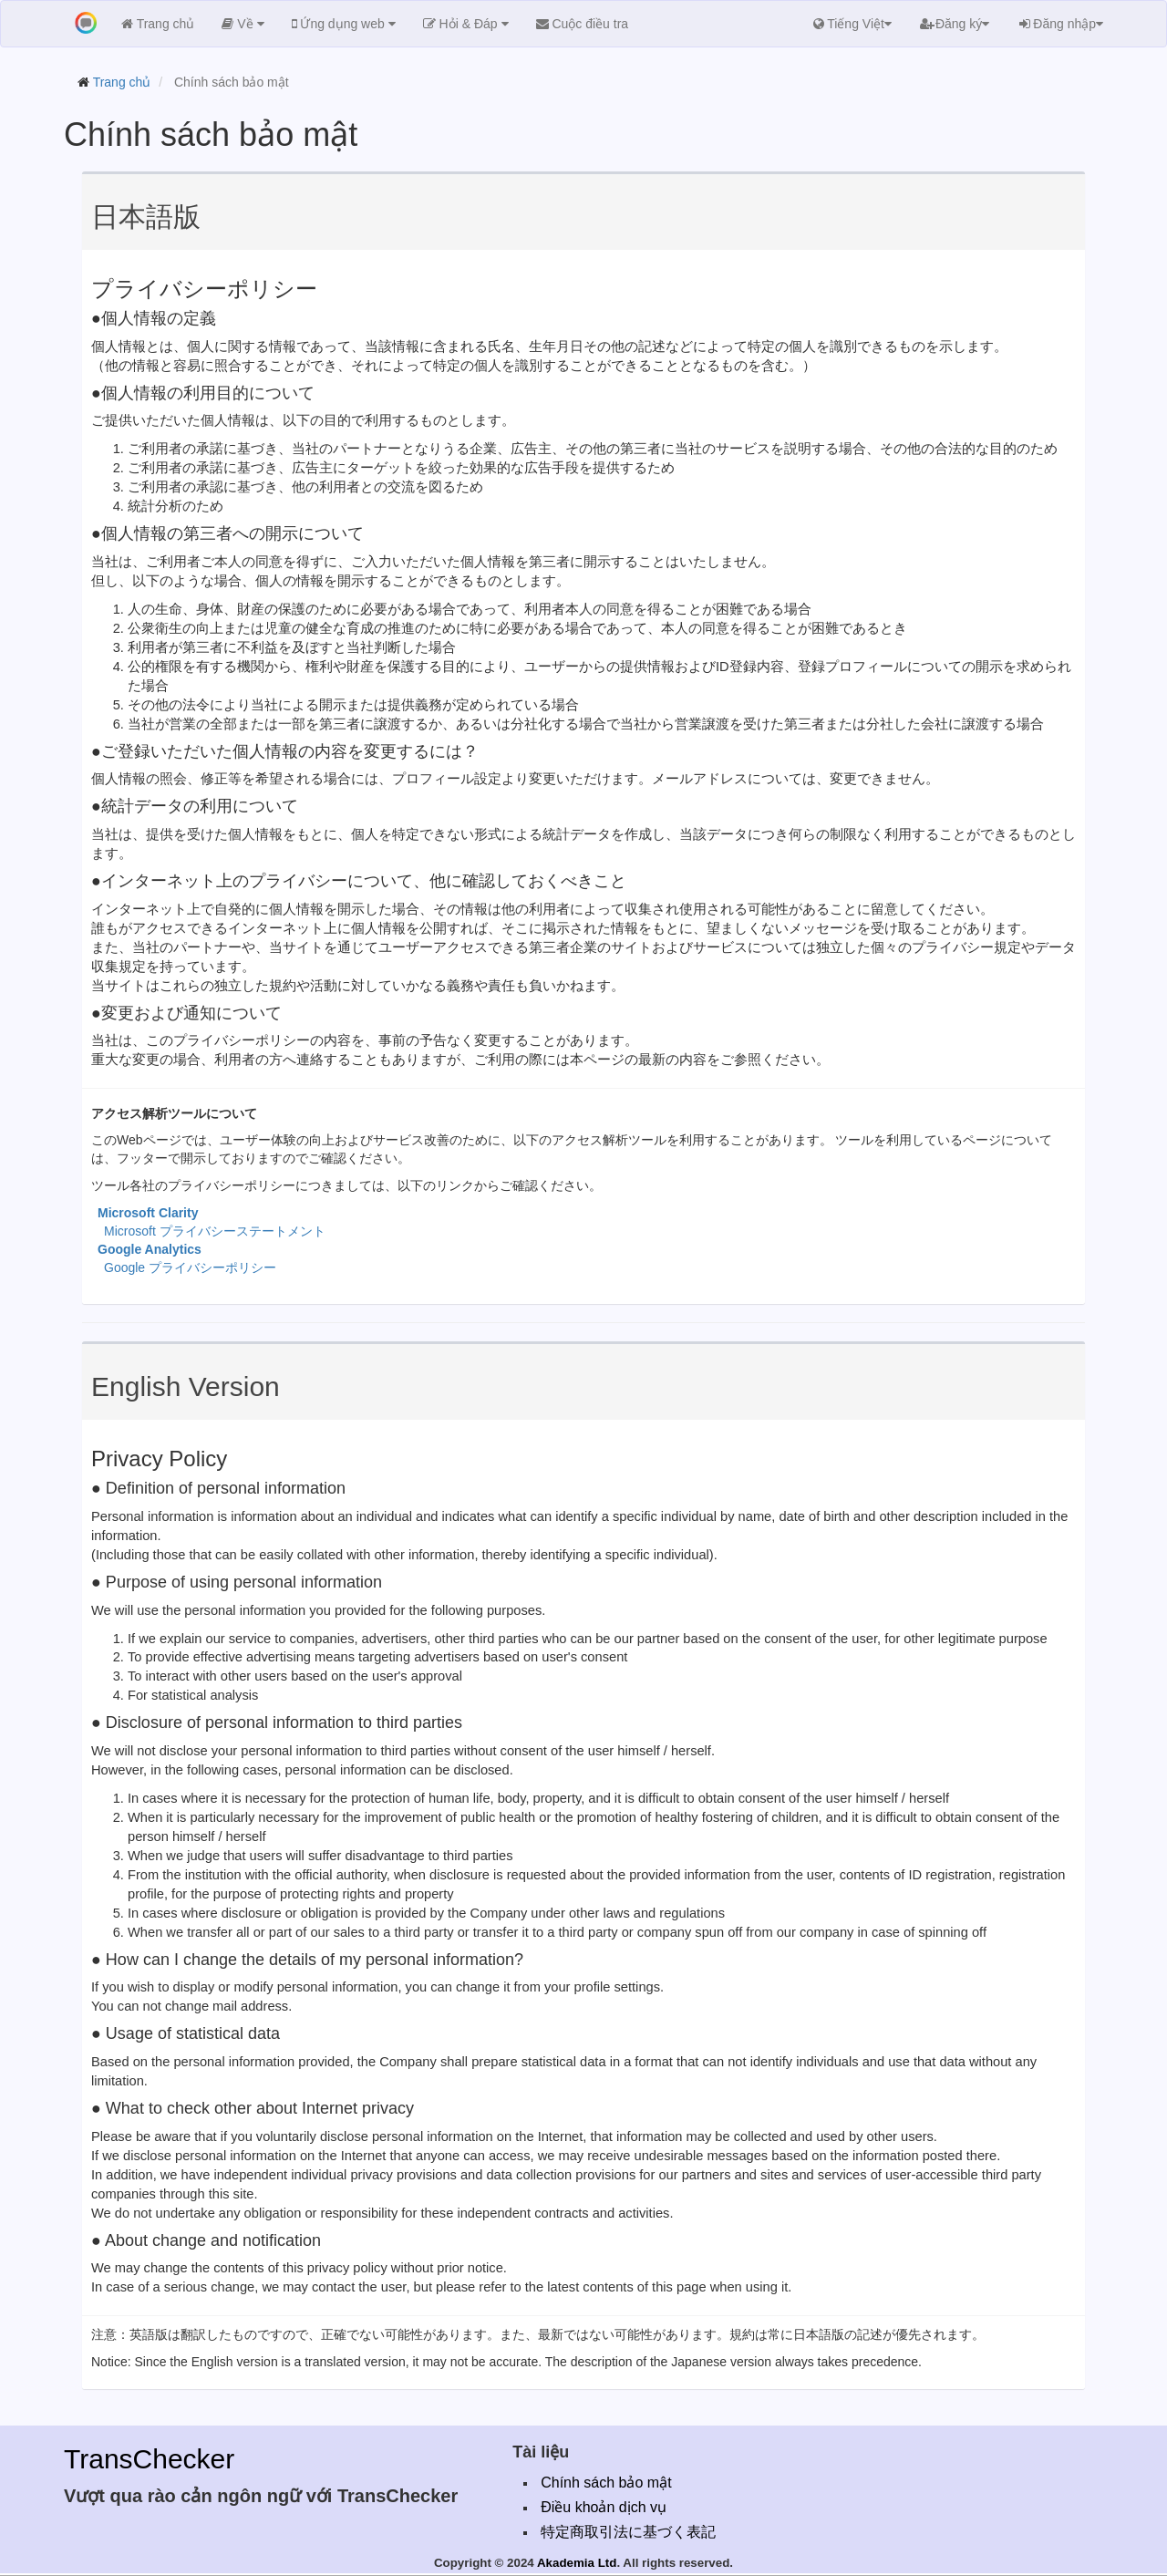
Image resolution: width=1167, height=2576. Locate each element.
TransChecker (149, 2459)
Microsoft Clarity (148, 1212)
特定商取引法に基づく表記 (628, 2532)
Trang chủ (122, 82)
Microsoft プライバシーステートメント (214, 1231)
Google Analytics (149, 1249)
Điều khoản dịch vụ (603, 2507)
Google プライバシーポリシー (190, 1267)
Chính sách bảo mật (606, 2482)
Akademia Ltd (576, 2563)
